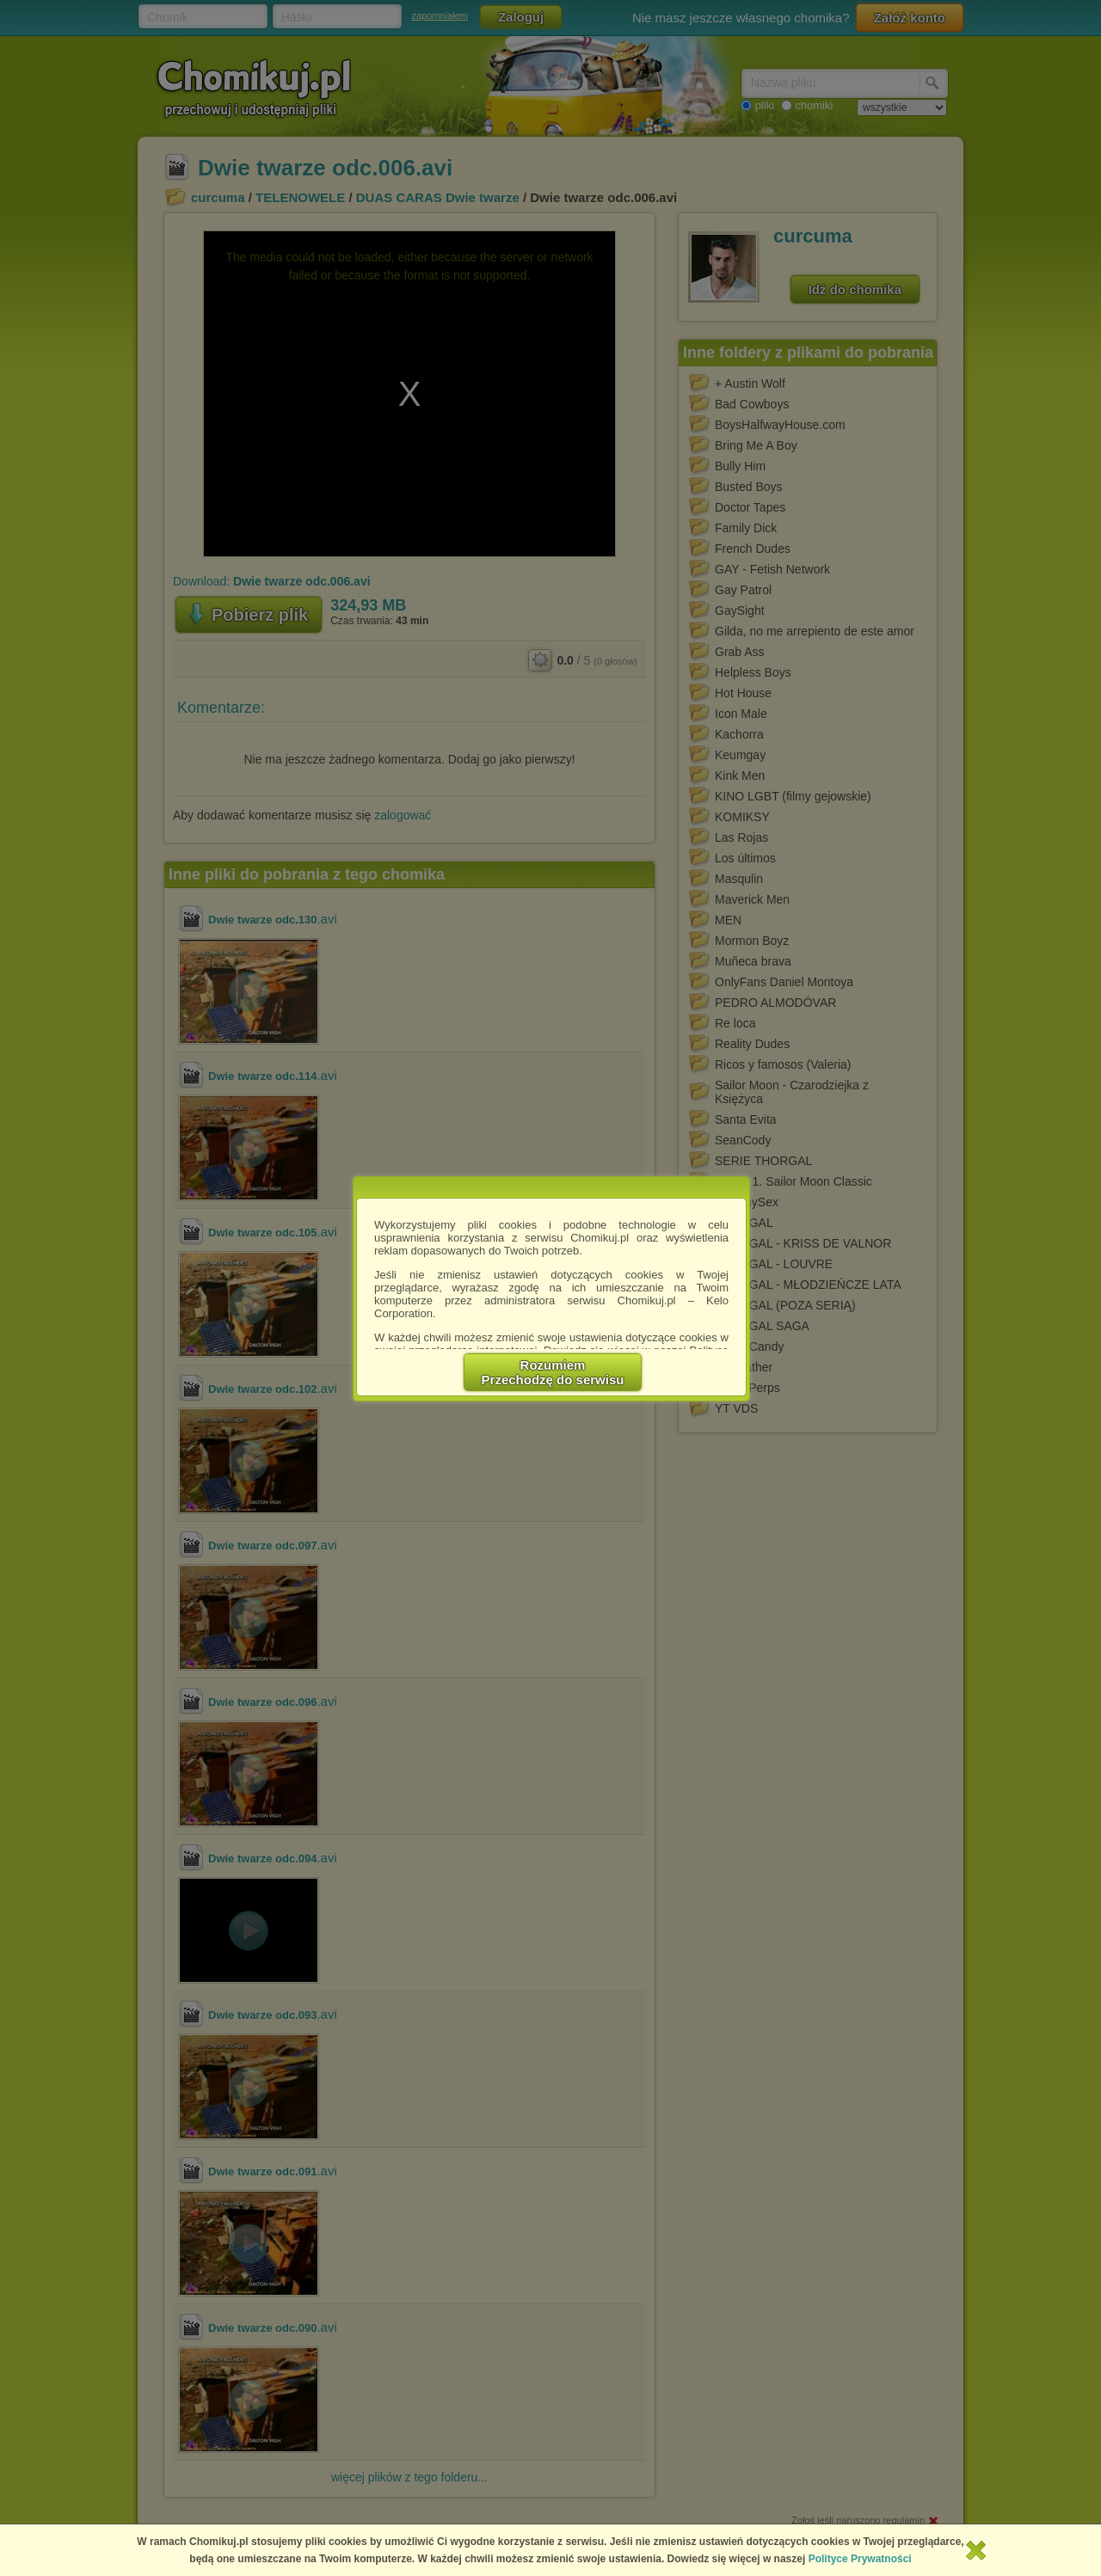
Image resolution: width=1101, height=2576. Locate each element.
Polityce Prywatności (860, 2559)
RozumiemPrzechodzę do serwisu (553, 1372)
